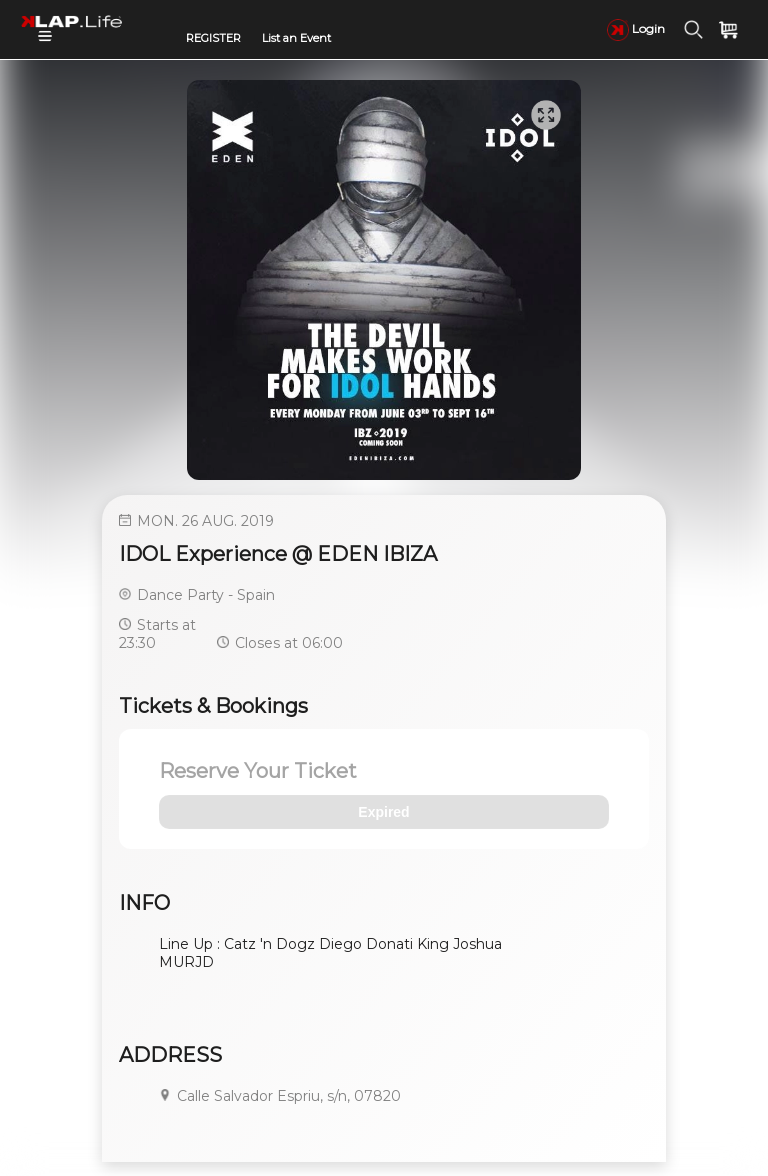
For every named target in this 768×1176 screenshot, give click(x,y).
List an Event (296, 38)
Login (636, 28)
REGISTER (213, 38)
